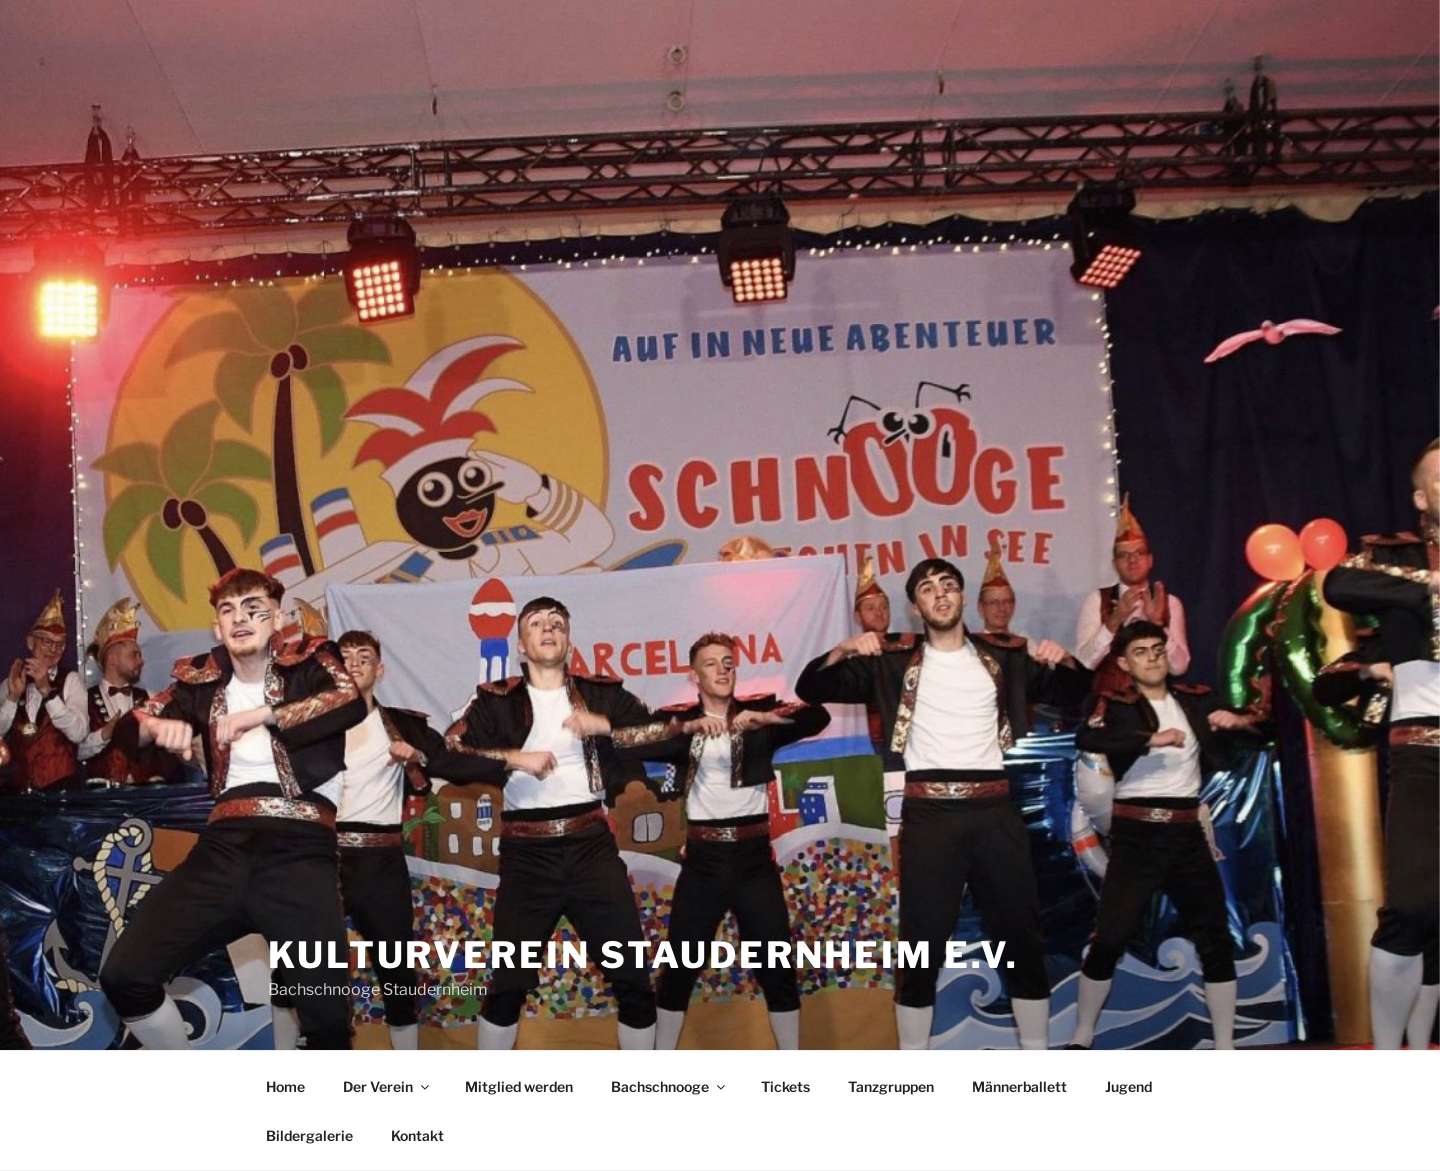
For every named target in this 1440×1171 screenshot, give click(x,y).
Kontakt (417, 1135)
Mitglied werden (519, 1086)
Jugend (1128, 1086)
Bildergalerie (309, 1135)
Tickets (785, 1086)
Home (285, 1086)
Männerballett (1019, 1086)
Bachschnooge (669, 1086)
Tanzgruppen (891, 1086)
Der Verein (387, 1086)
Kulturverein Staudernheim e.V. (643, 955)
